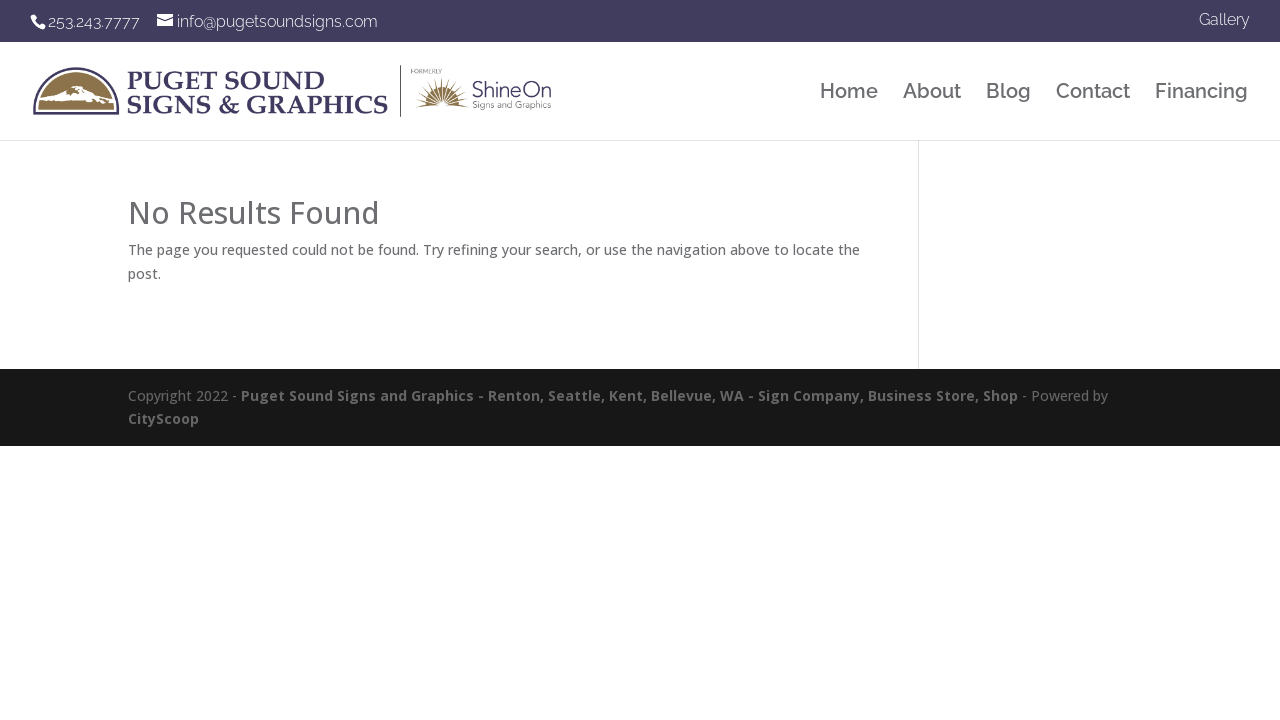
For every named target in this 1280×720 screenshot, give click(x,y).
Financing (1201, 93)
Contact (1093, 93)
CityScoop (163, 418)
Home (849, 93)
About (932, 93)
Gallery (1224, 20)
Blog (1008, 93)
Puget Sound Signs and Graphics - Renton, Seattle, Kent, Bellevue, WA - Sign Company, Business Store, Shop (629, 395)
